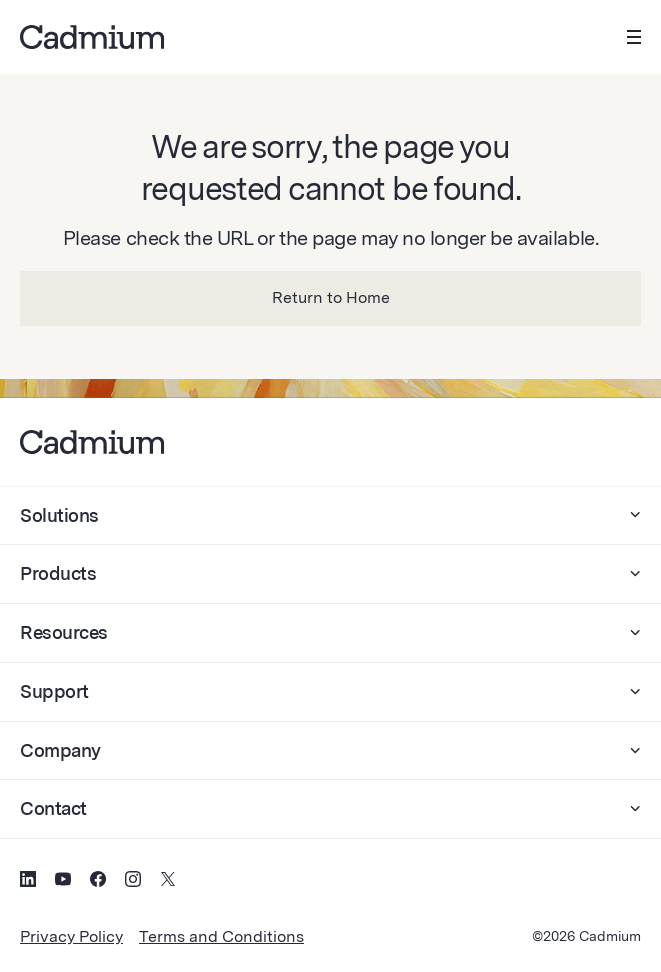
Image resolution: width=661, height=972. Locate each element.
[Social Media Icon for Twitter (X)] (168, 882)
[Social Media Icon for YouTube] (63, 882)
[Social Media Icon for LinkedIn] (28, 882)
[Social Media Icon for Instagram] (133, 882)
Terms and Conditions (221, 936)
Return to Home (331, 297)
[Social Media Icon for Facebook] (98, 882)
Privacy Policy (71, 936)
